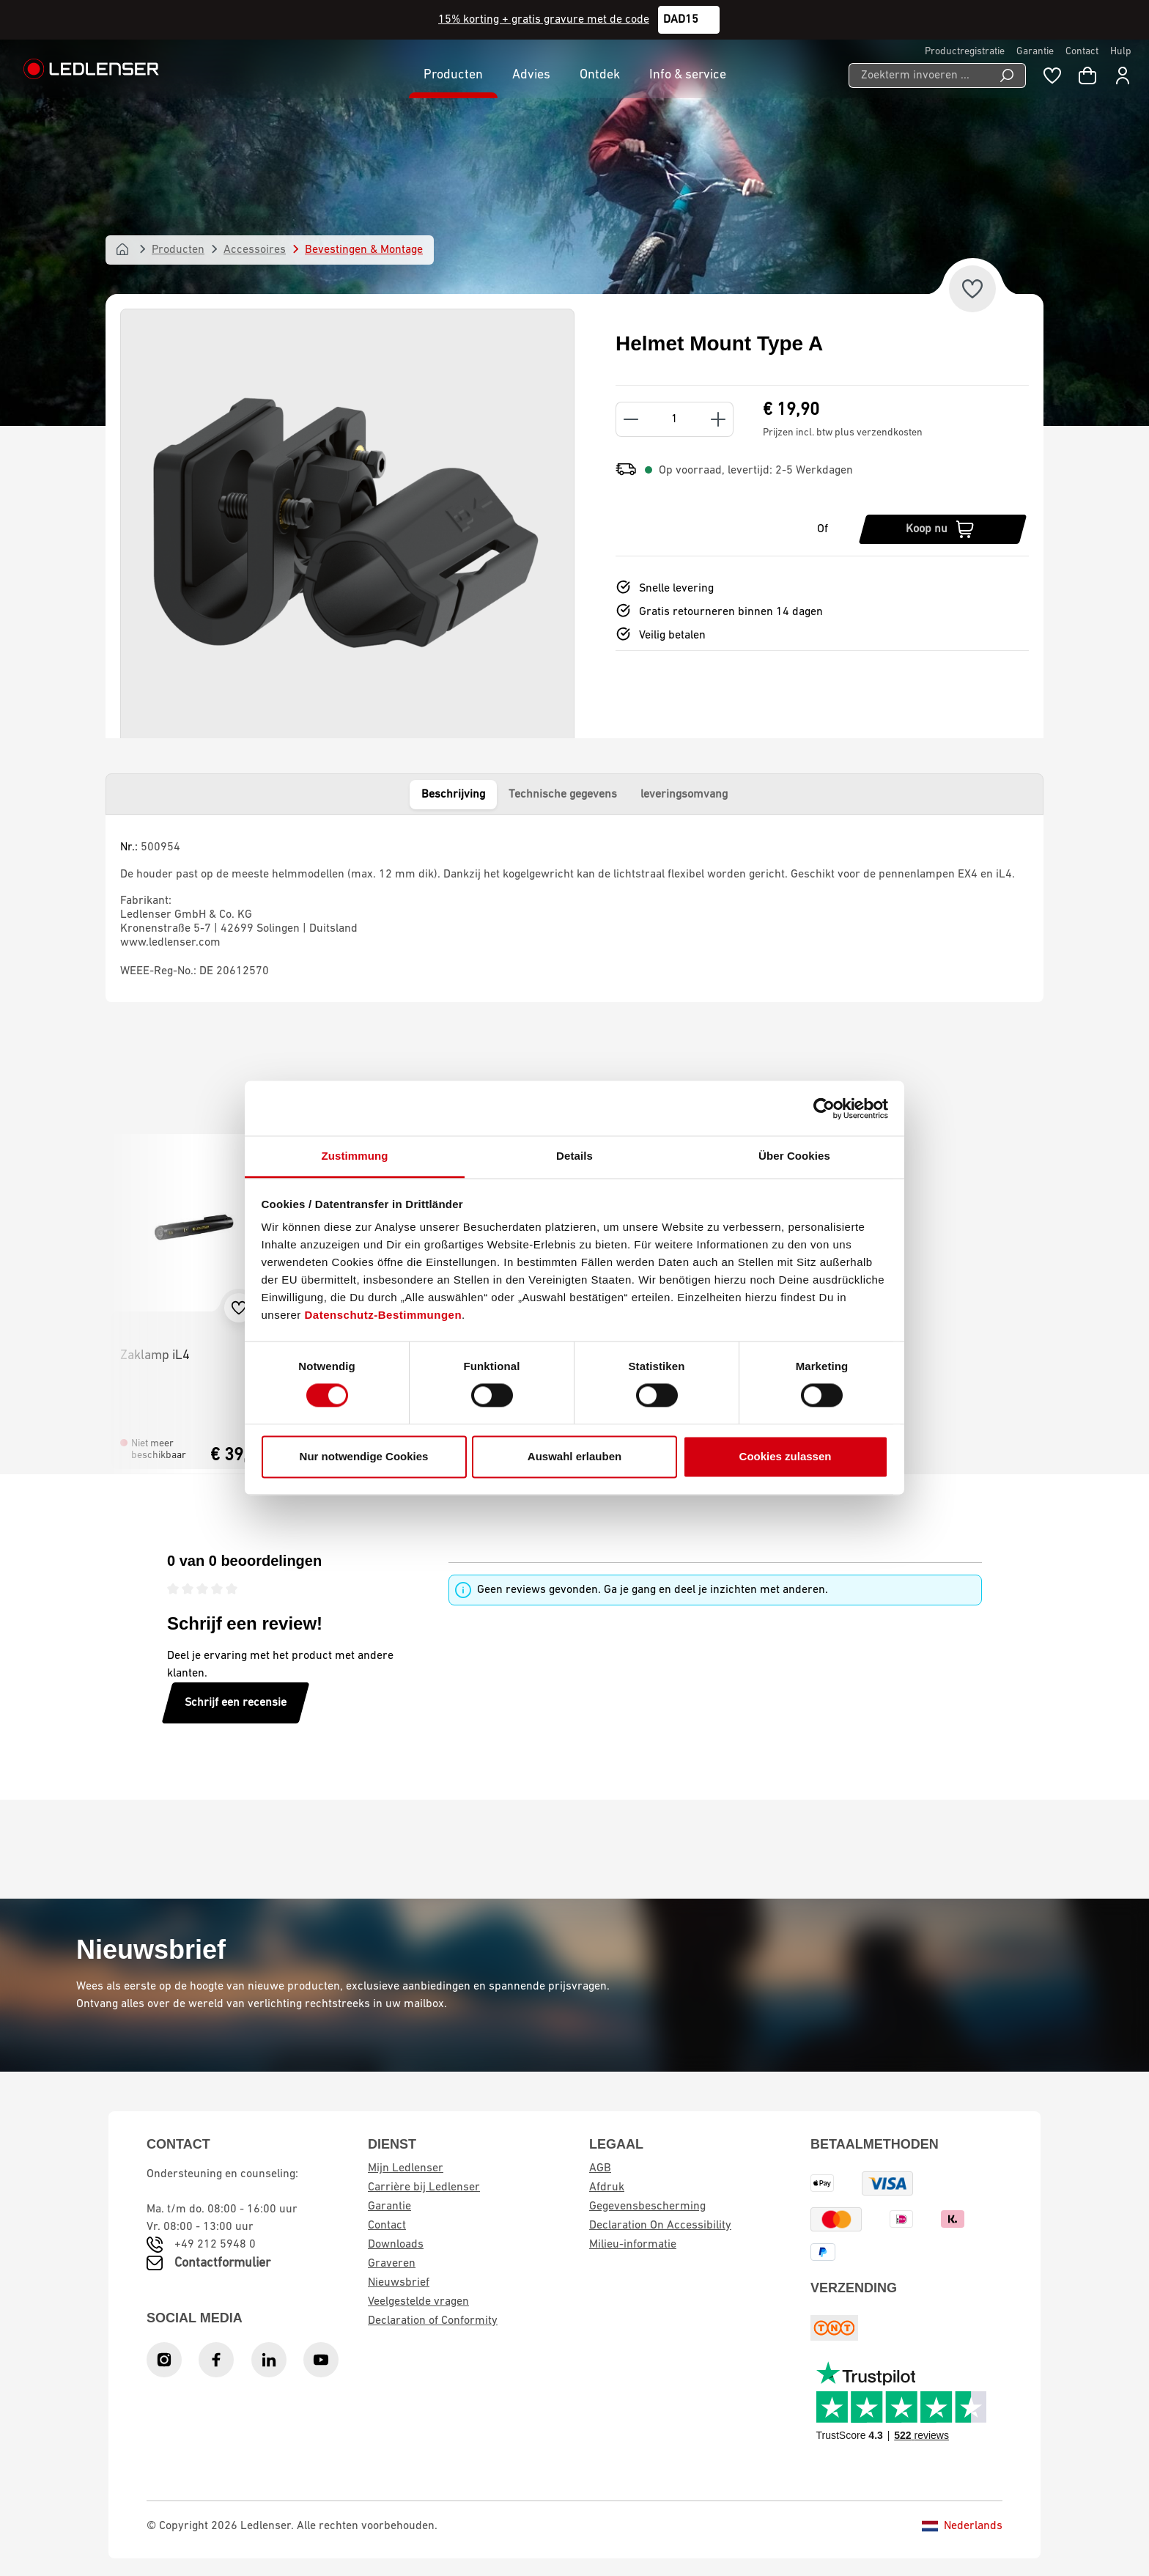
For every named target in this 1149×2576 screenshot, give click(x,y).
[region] (347, 529)
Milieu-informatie (632, 2245)
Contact (1081, 51)
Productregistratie (965, 51)
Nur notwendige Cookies (364, 1456)
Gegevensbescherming (647, 2206)
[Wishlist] (1052, 75)
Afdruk (606, 2187)
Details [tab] (574, 1155)
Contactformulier (222, 2263)
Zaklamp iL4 (155, 1356)
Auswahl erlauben (574, 1456)
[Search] (1007, 75)
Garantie (1035, 51)
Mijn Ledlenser (405, 2168)
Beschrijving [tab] (453, 795)
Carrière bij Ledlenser (424, 2187)
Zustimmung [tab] (355, 1155)
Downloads (396, 2245)
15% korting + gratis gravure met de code (543, 20)
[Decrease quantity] (631, 419)
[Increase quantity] (718, 419)
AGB (600, 2168)
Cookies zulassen (785, 1456)
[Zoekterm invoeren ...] (919, 75)
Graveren (391, 2264)
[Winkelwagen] (1087, 75)
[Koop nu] (942, 529)
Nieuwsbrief (398, 2283)
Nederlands (962, 2526)
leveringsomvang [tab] (684, 795)
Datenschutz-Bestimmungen (383, 1315)
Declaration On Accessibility (660, 2225)
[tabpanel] (574, 908)
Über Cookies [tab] (794, 1155)
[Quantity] (674, 419)
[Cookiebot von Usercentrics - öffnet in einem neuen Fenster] (824, 1108)
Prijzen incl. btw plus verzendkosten (843, 432)
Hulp (1120, 51)
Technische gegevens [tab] (563, 795)
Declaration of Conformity (433, 2321)
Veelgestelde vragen (418, 2302)
